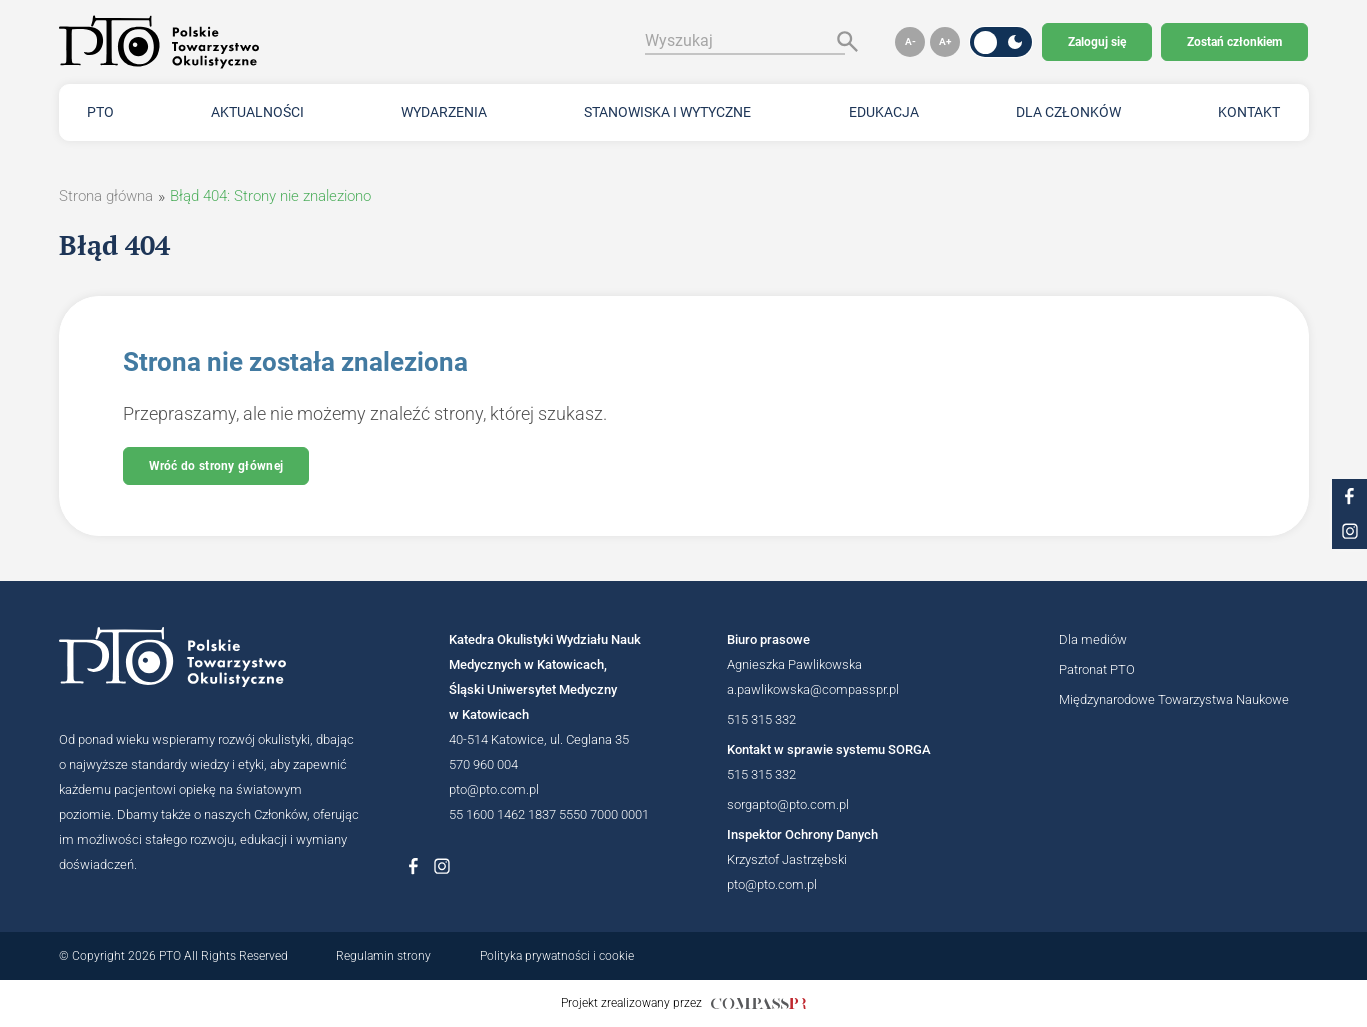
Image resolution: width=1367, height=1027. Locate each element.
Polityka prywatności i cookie (557, 956)
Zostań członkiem (1234, 42)
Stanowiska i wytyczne (667, 112)
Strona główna (106, 196)
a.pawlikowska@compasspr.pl (813, 689)
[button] (910, 42)
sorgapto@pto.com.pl (788, 804)
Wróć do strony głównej (216, 466)
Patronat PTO (1097, 669)
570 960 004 (483, 764)
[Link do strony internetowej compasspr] (758, 1003)
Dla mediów (1093, 639)
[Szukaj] (843, 41)
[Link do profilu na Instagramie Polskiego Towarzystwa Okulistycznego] (442, 866)
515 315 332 (761, 719)
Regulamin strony (383, 956)
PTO (100, 112)
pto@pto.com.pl (494, 789)
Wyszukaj (679, 40)
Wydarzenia (444, 112)
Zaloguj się (1097, 42)
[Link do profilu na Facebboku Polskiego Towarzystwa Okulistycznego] (414, 866)
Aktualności (257, 112)
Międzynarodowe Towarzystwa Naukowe (1174, 699)
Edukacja (884, 112)
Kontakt (1249, 112)
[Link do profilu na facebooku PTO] (1349, 496)
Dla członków (1068, 112)
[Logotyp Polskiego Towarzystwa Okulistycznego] (209, 657)
